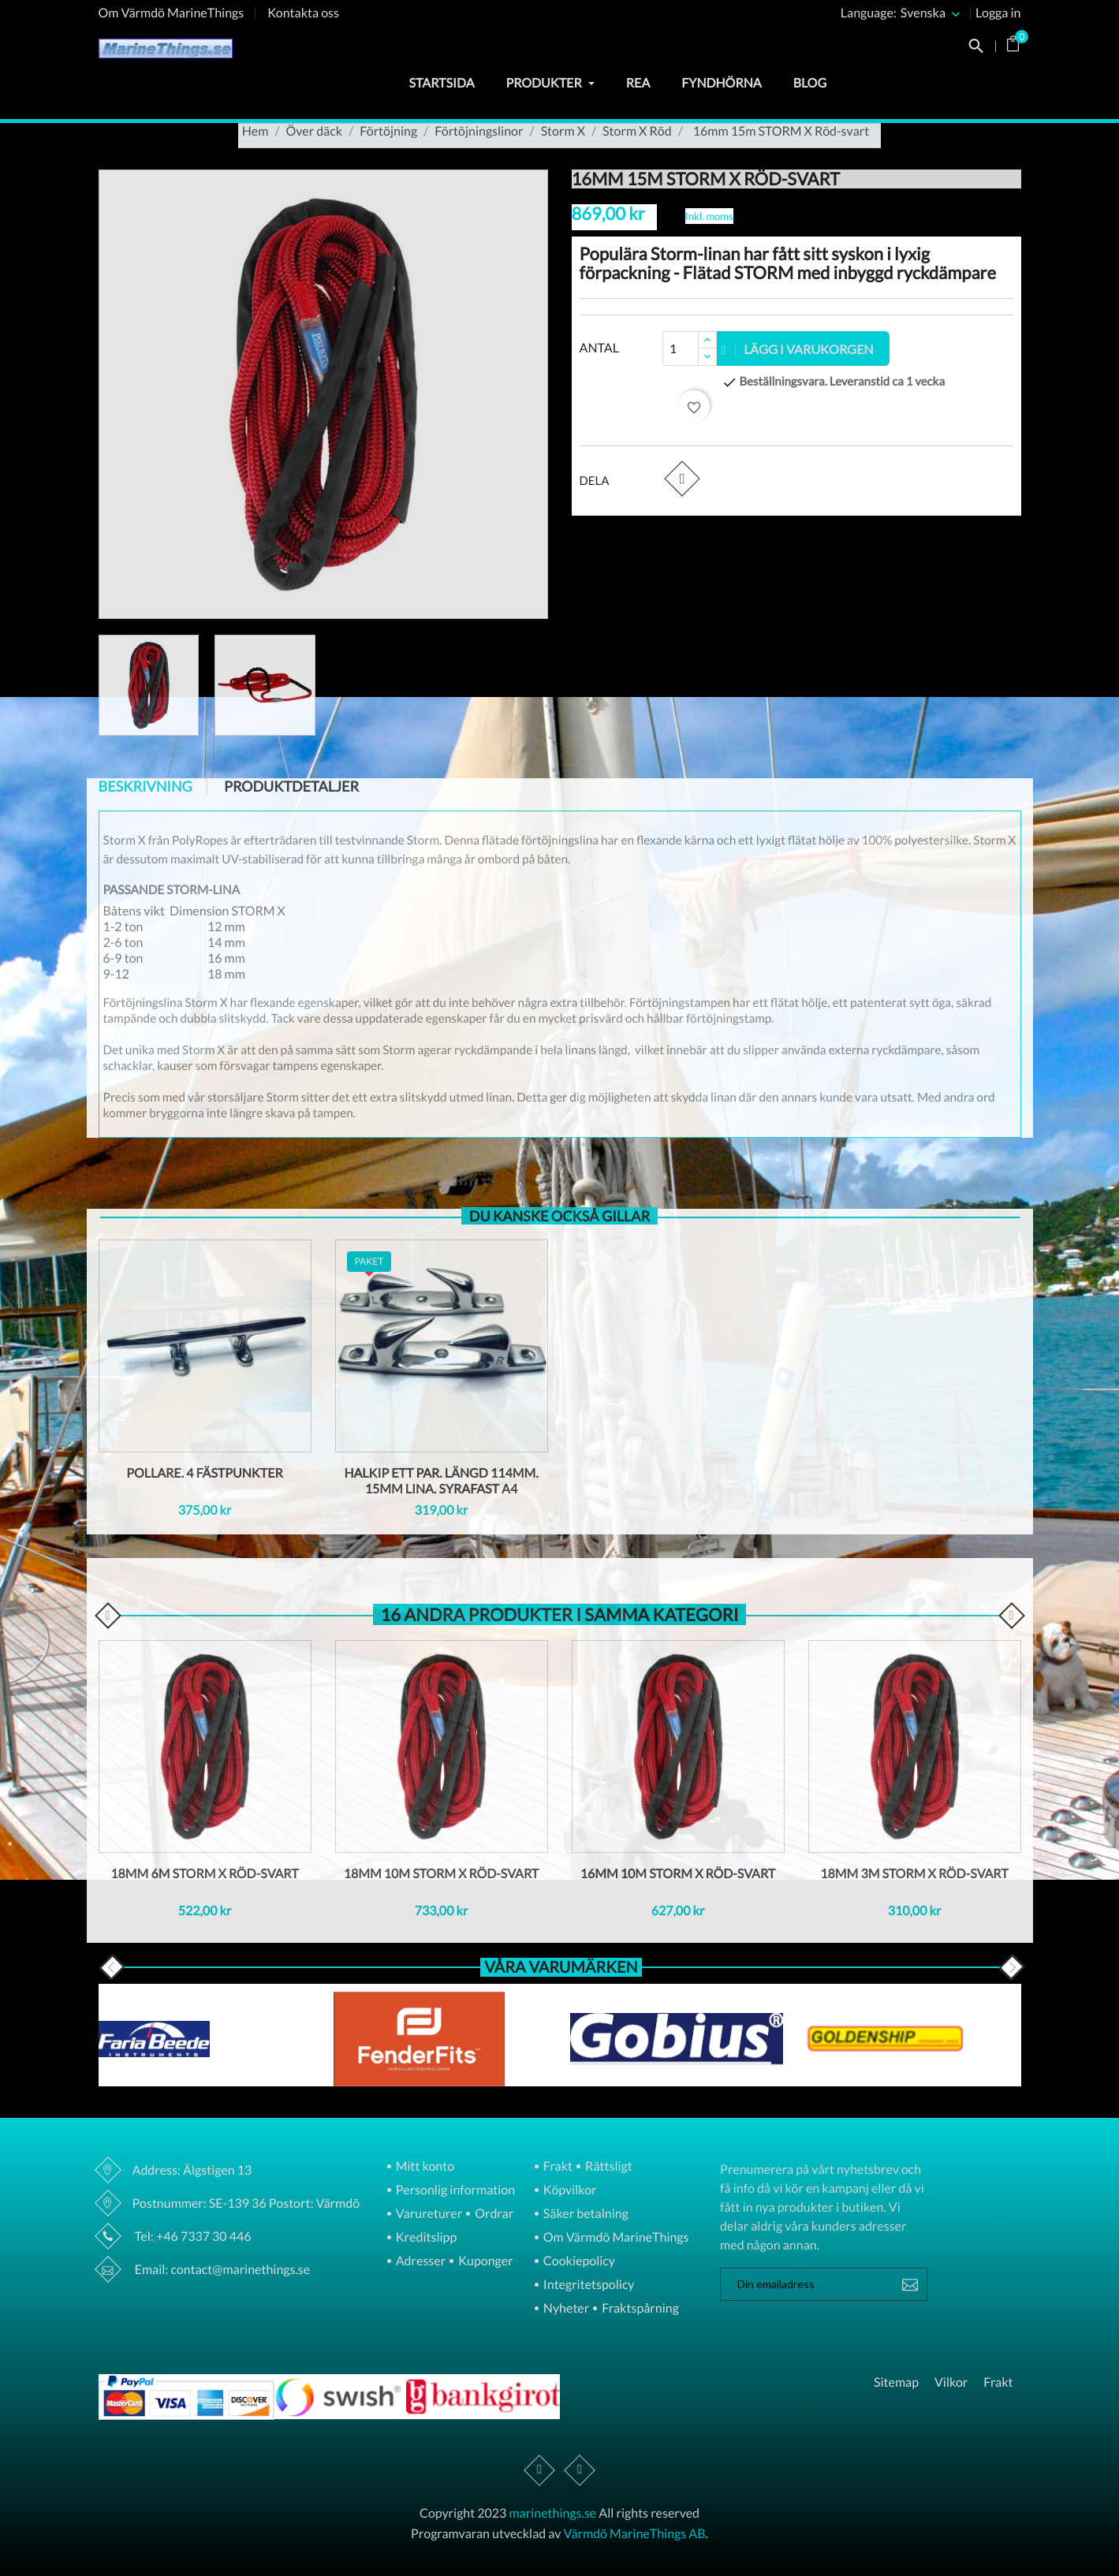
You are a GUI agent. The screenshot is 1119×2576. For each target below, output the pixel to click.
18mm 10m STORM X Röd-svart (441, 1873)
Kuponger (484, 2261)
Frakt (557, 2167)
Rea (638, 83)
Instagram (579, 2470)
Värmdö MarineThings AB (635, 2533)
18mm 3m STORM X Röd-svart (914, 1873)
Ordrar (492, 2214)
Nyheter (565, 2309)
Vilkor (951, 2383)
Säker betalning (585, 2214)
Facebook (539, 2470)
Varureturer (428, 2214)
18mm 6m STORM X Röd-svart (204, 1873)
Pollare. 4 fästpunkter (204, 1473)
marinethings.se (552, 2513)
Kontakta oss (303, 13)
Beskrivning (145, 786)
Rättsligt (607, 2167)
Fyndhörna (721, 83)
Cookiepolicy (578, 2261)
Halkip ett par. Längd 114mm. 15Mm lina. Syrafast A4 (441, 1481)
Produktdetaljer (291, 786)
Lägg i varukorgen (798, 348)
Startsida (441, 83)
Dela (681, 479)
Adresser (420, 2261)
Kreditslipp (425, 2238)
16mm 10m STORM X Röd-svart (678, 1873)
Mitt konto (424, 2167)
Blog (809, 83)
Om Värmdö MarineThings (171, 13)
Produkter (550, 83)
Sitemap (896, 2383)
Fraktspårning (639, 2309)
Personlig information (454, 2191)
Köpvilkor (569, 2191)
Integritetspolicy (588, 2285)
